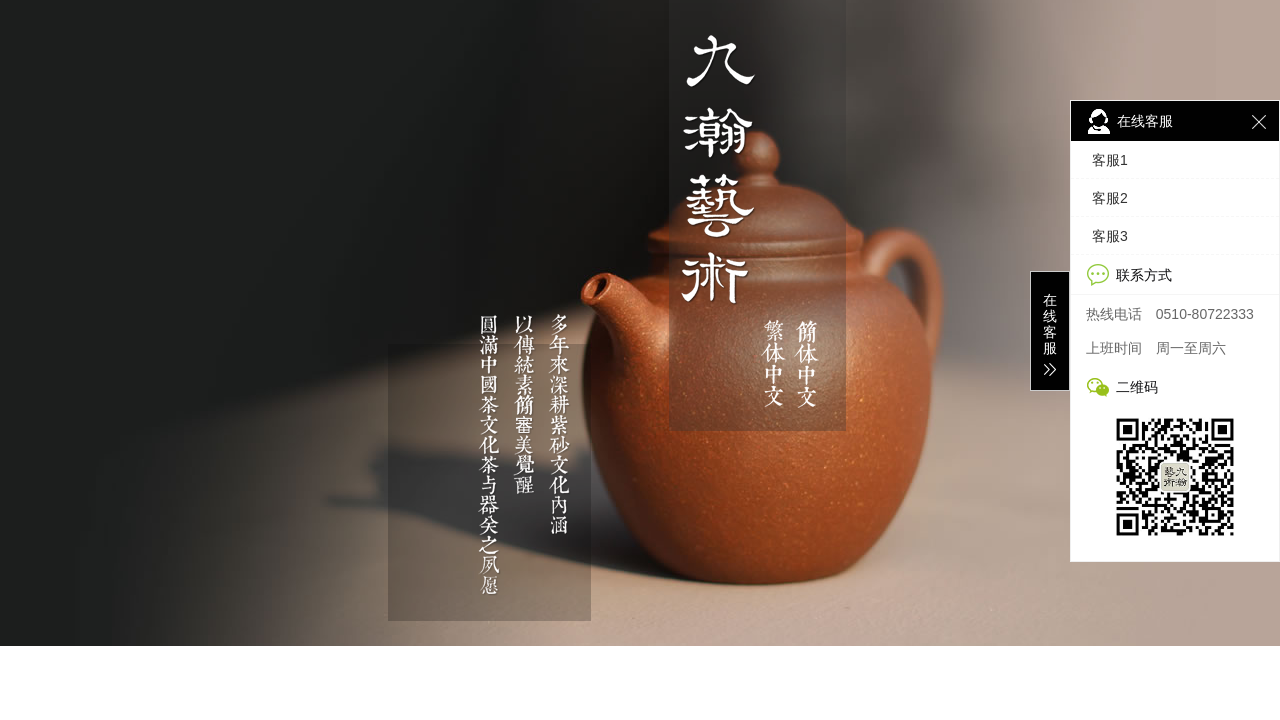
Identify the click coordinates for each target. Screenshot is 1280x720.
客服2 (1110, 198)
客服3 (1110, 236)
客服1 (1110, 160)
